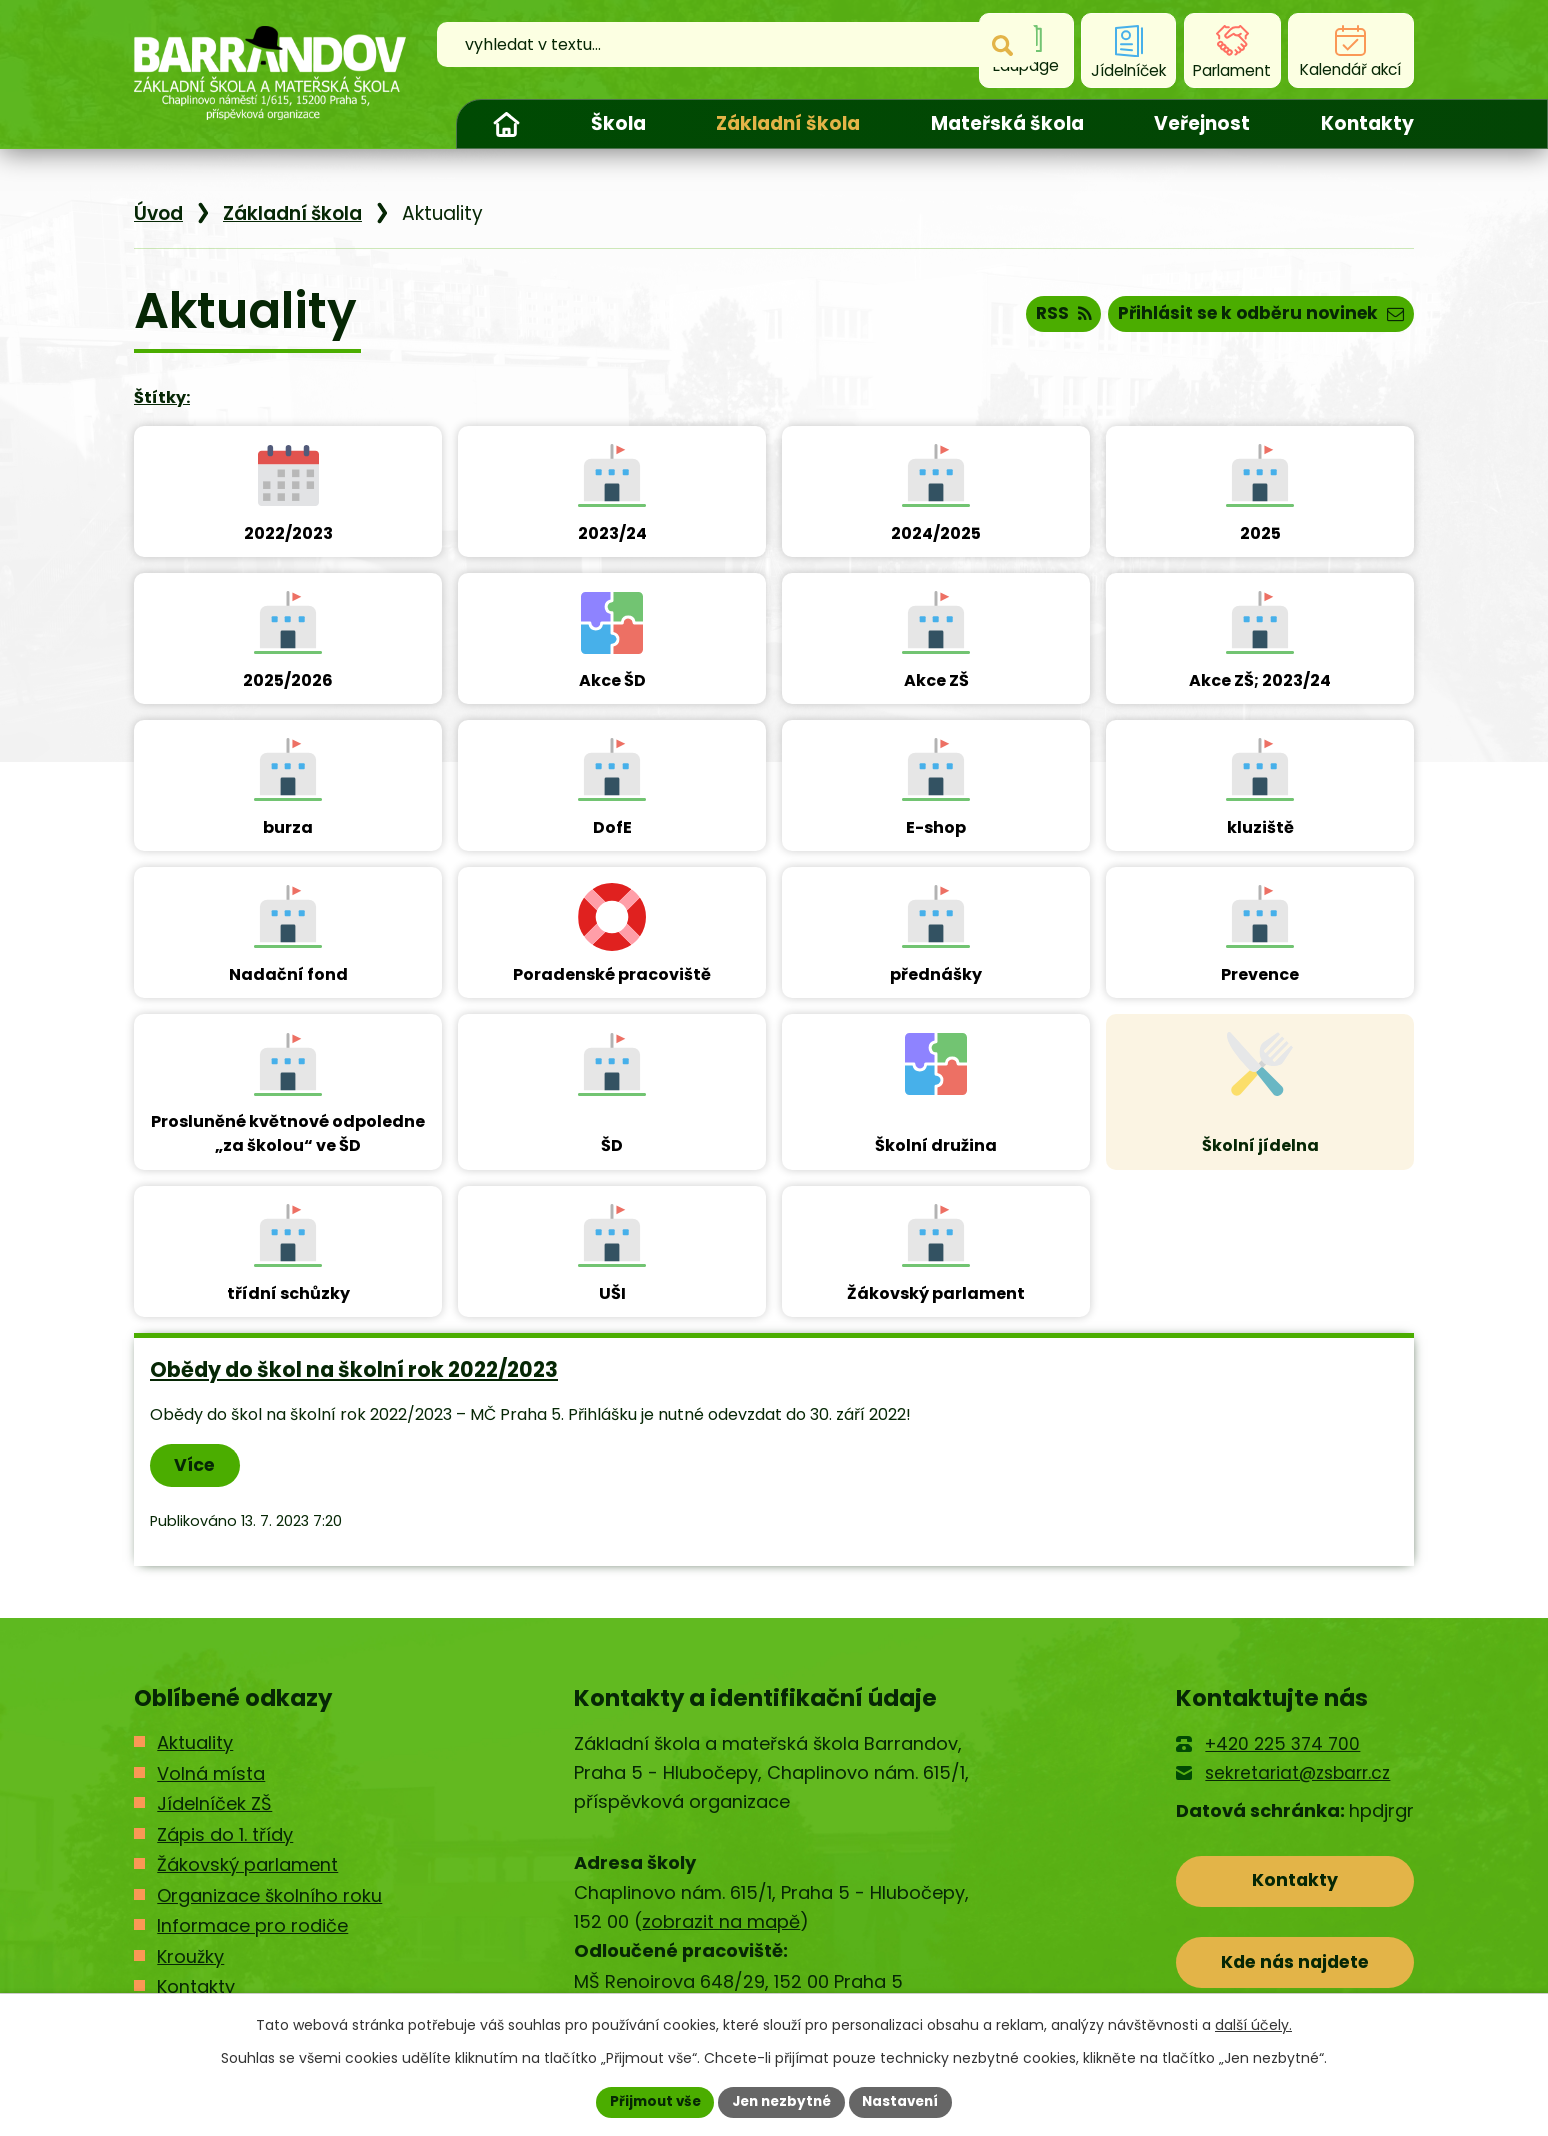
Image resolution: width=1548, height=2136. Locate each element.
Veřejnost (1202, 123)
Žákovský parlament (247, 1865)
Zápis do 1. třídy (225, 1835)
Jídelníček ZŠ (214, 1804)
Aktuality (195, 1744)
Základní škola (788, 123)
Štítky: (162, 397)
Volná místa (211, 1774)
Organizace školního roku (269, 1896)
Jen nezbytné (781, 2101)
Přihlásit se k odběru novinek (1254, 316)
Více (198, 1465)
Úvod (506, 124)
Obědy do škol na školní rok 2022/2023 (354, 1369)
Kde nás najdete (1295, 1967)
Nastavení (906, 2101)
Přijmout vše (649, 2101)
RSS (1047, 316)
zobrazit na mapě (721, 1922)
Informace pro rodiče (252, 1926)
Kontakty (1367, 123)
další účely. (1253, 2024)
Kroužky (190, 1957)
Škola (618, 123)
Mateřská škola (1007, 123)
